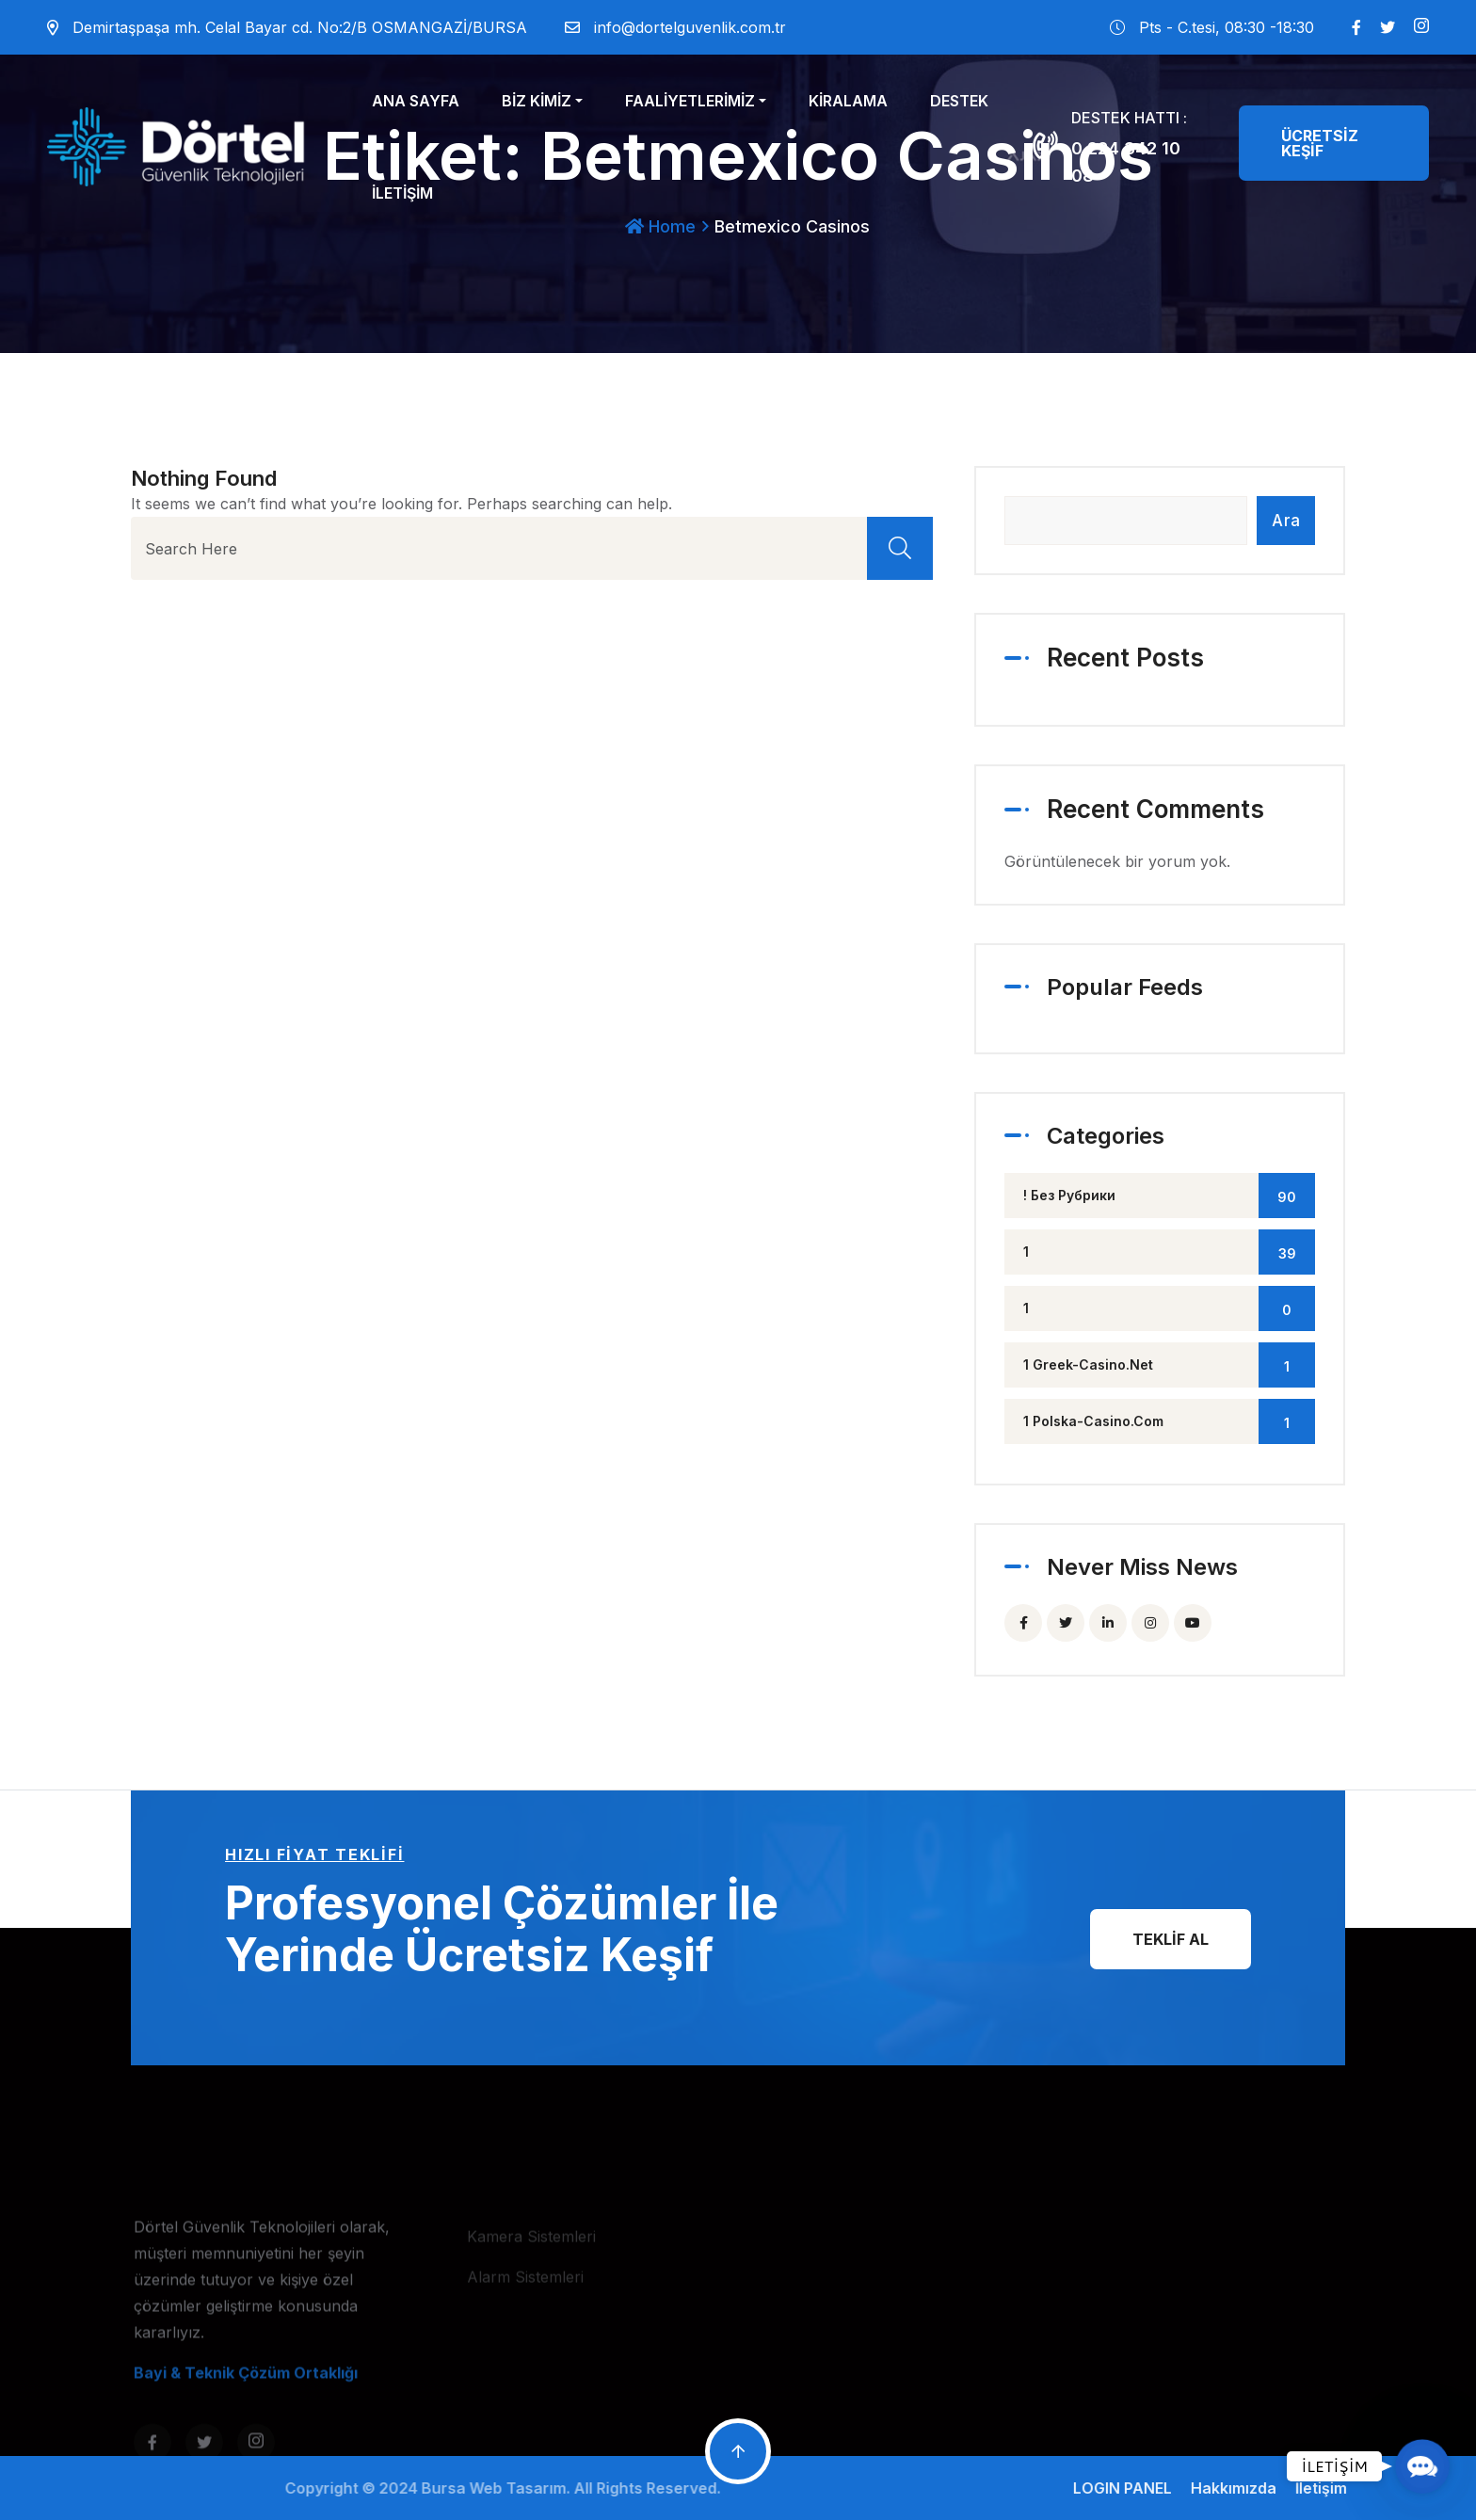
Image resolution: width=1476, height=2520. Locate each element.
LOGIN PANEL (1135, 2488)
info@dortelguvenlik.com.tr (690, 27)
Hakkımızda (1247, 2488)
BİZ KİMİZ (536, 100)
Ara (1286, 520)
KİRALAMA (848, 100)
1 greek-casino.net (1169, 1365)
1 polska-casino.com (1169, 1421)
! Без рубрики (1169, 1195)
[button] (1423, 2467)
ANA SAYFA (415, 100)
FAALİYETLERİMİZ (690, 100)
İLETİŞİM (402, 193)
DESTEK (959, 100)
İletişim (1334, 2488)
